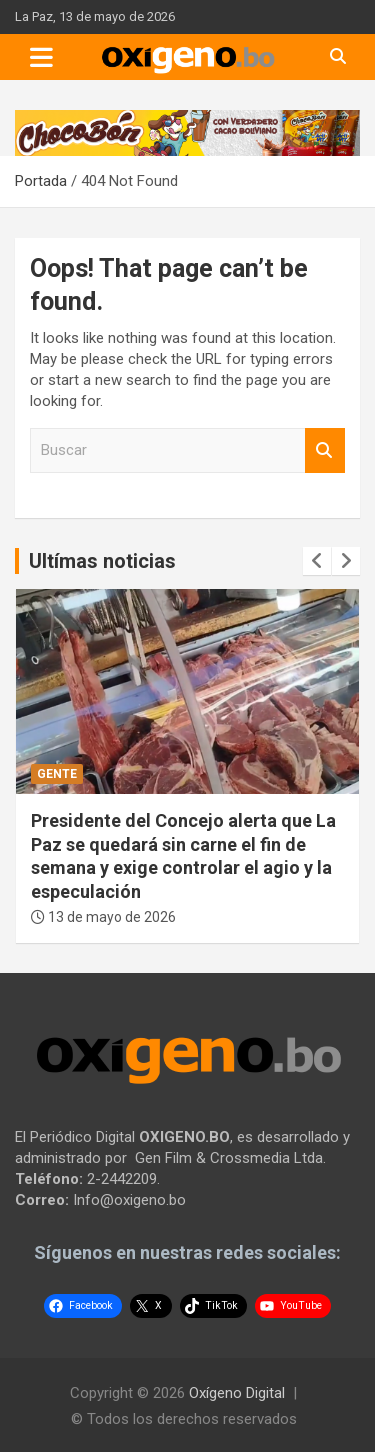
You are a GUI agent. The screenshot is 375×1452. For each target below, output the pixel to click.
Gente (57, 774)
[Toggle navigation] (41, 57)
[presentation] (317, 561)
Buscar (325, 450)
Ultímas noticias (102, 561)
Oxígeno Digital (237, 1393)
